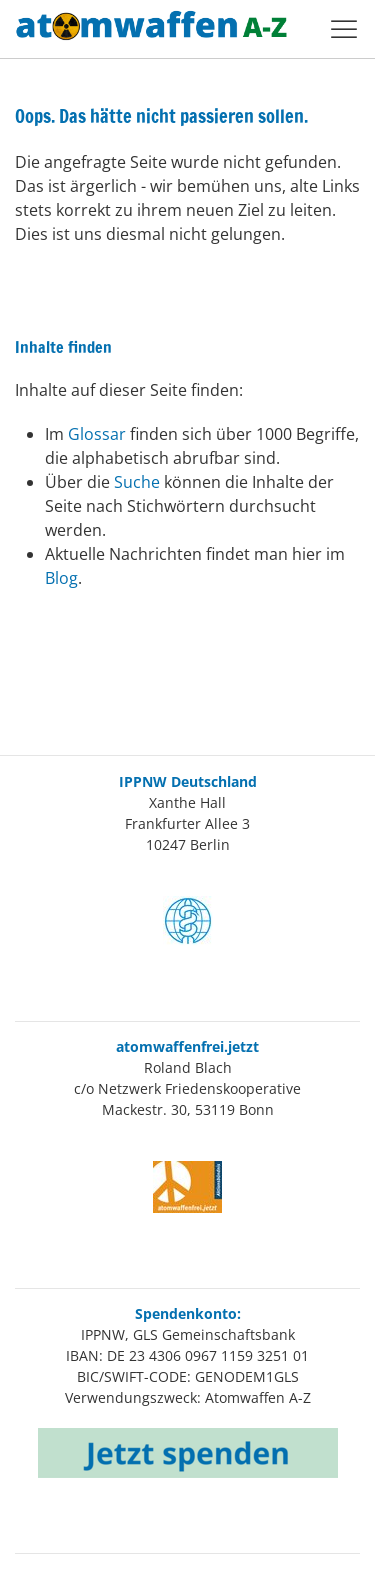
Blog (61, 578)
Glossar (99, 434)
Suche (139, 482)
